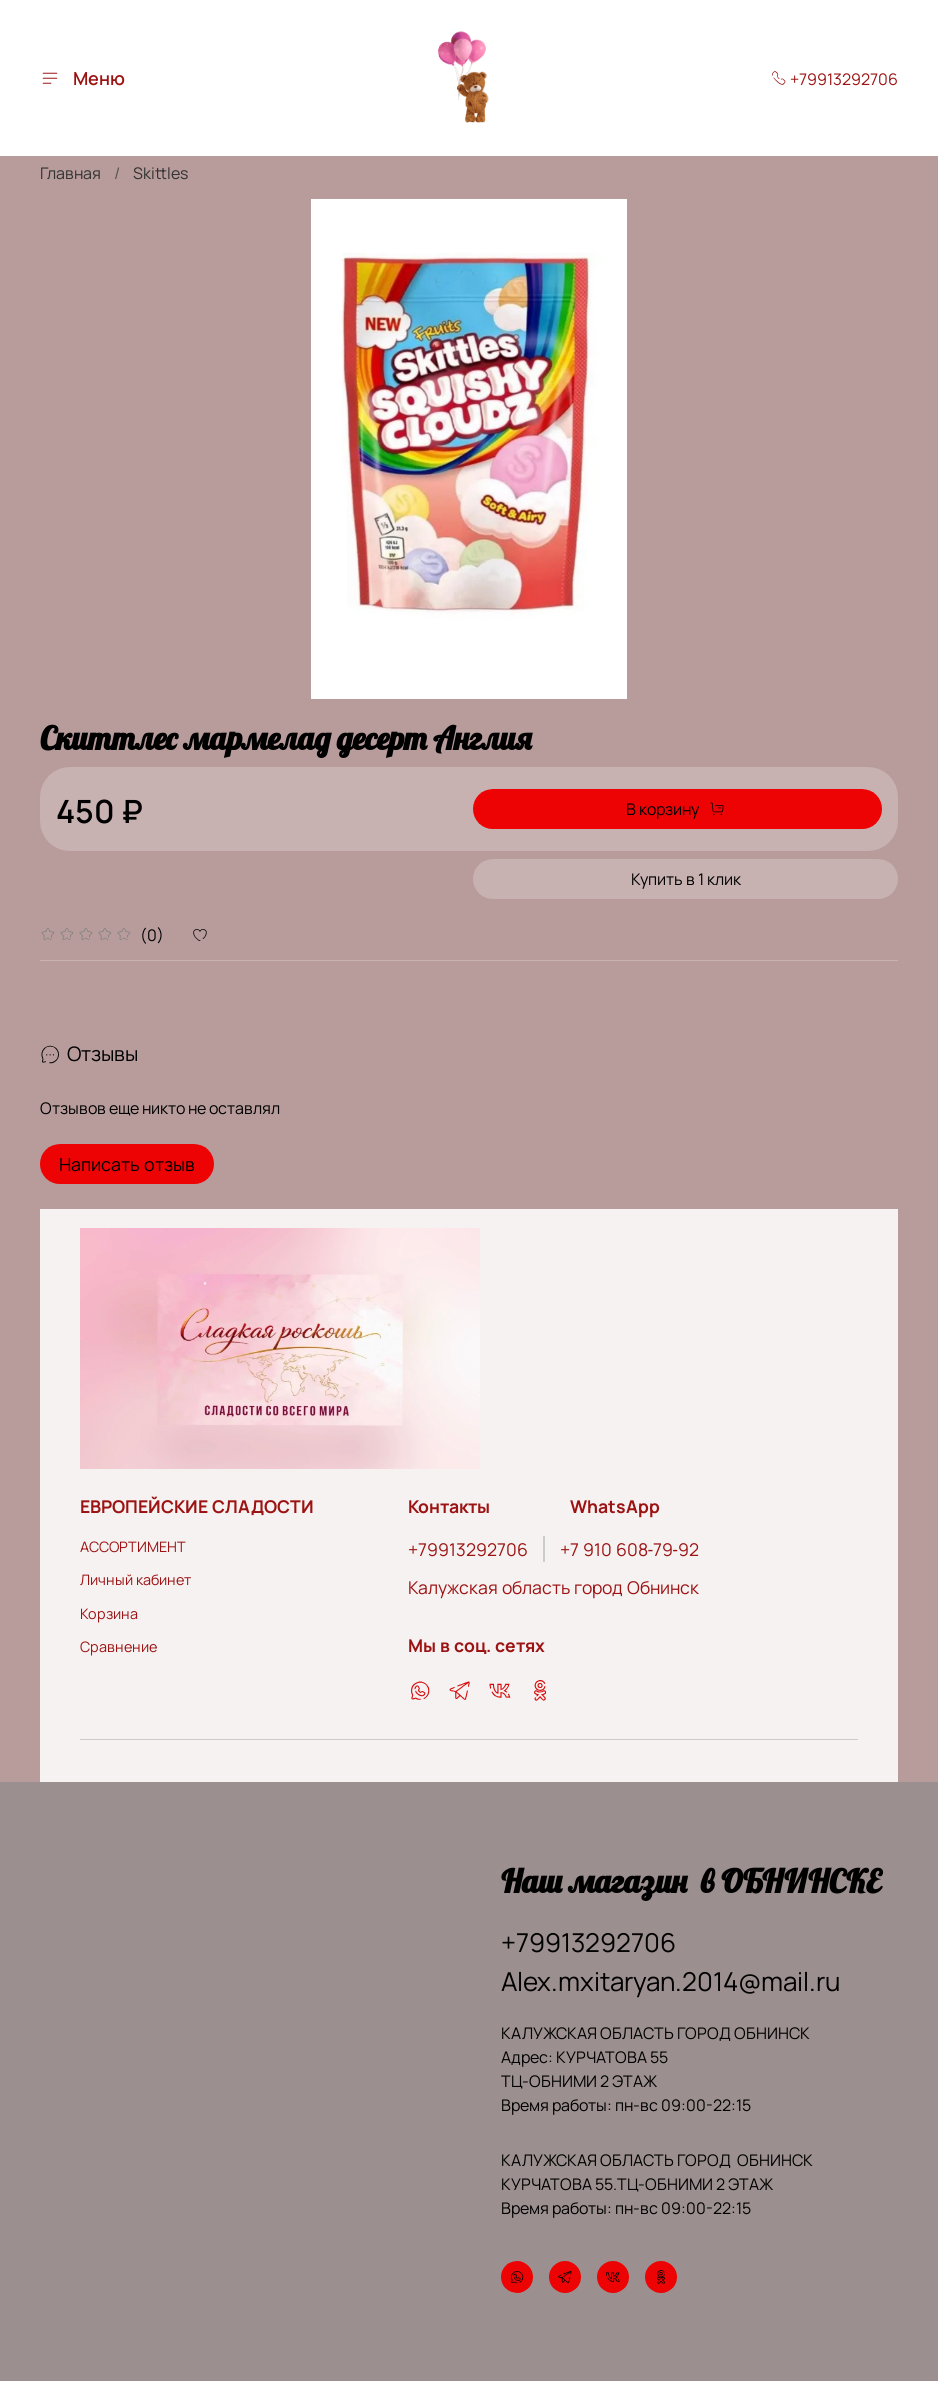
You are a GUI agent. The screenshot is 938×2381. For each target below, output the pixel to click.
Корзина (109, 1606)
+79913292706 (834, 79)
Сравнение (118, 1640)
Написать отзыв (127, 1164)
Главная (70, 173)
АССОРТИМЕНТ (133, 1539)
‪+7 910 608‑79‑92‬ (629, 1542)
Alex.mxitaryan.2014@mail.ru (670, 1975)
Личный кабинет (135, 1573)
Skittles (160, 173)
